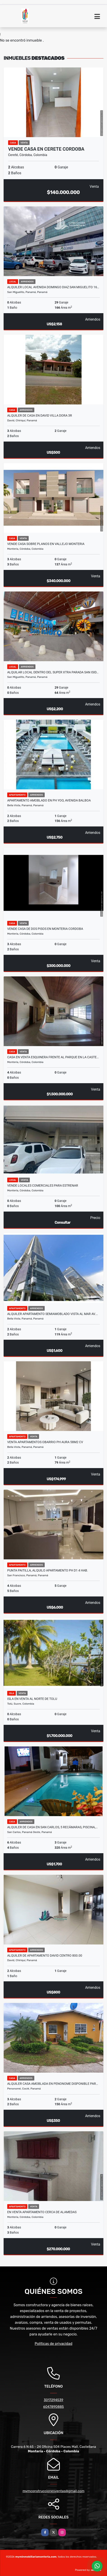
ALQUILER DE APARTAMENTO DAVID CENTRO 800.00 (44, 1955)
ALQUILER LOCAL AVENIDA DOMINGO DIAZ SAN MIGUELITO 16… (53, 287)
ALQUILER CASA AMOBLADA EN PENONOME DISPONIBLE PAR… (52, 2083)
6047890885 (53, 2407)
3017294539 (53, 2400)
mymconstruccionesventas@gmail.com (53, 2491)
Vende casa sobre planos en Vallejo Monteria (45, 544)
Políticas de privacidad (53, 2344)
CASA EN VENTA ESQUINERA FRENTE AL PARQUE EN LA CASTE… (53, 1057)
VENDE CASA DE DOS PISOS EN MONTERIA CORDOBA (45, 929)
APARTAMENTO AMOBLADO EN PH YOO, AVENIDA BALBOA (49, 800)
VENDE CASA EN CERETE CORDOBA (46, 149)
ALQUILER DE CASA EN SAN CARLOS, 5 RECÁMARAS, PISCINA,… (52, 1827)
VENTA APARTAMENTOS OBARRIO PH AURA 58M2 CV (45, 1442)
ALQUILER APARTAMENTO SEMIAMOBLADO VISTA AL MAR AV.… (52, 1314)
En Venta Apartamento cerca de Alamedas (42, 2212)
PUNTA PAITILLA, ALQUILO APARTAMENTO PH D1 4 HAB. (47, 1570)
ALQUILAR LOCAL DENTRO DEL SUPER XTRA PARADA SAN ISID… (52, 672)
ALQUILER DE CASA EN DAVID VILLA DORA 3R (39, 415)
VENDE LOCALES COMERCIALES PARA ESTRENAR (42, 1185)
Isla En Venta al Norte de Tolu (32, 1699)
